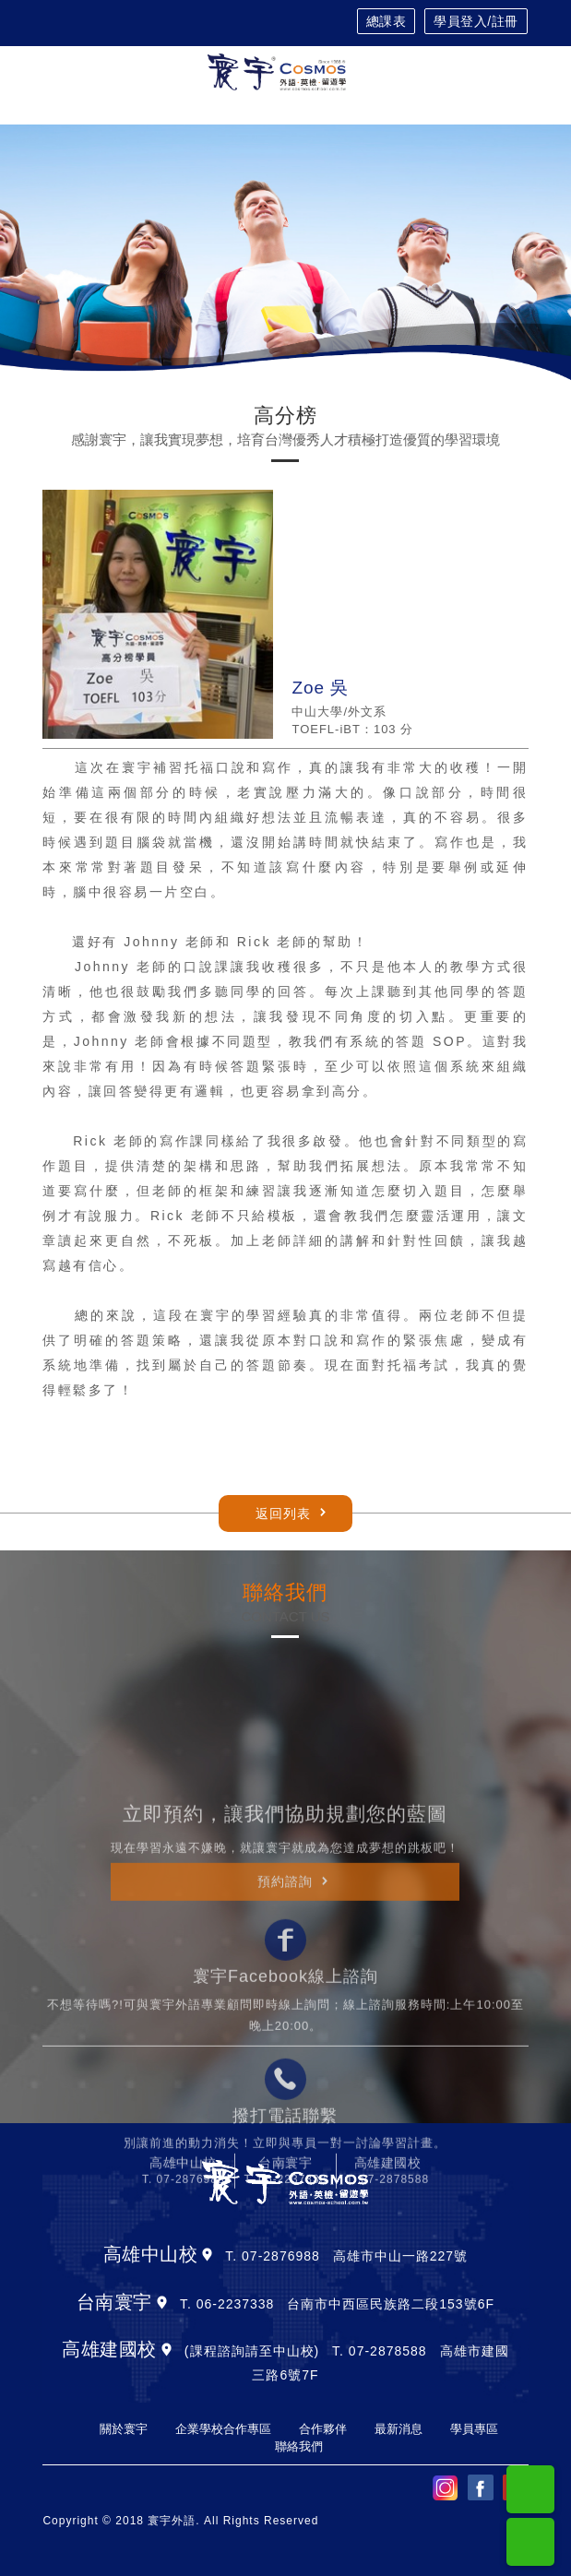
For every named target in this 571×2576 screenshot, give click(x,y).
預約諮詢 (285, 2034)
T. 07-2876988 (183, 2332)
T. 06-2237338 (285, 2332)
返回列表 (283, 1513)
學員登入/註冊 (475, 21)
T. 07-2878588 (387, 2332)
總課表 (386, 21)
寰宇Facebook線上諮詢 (285, 2128)
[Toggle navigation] (519, 72)
